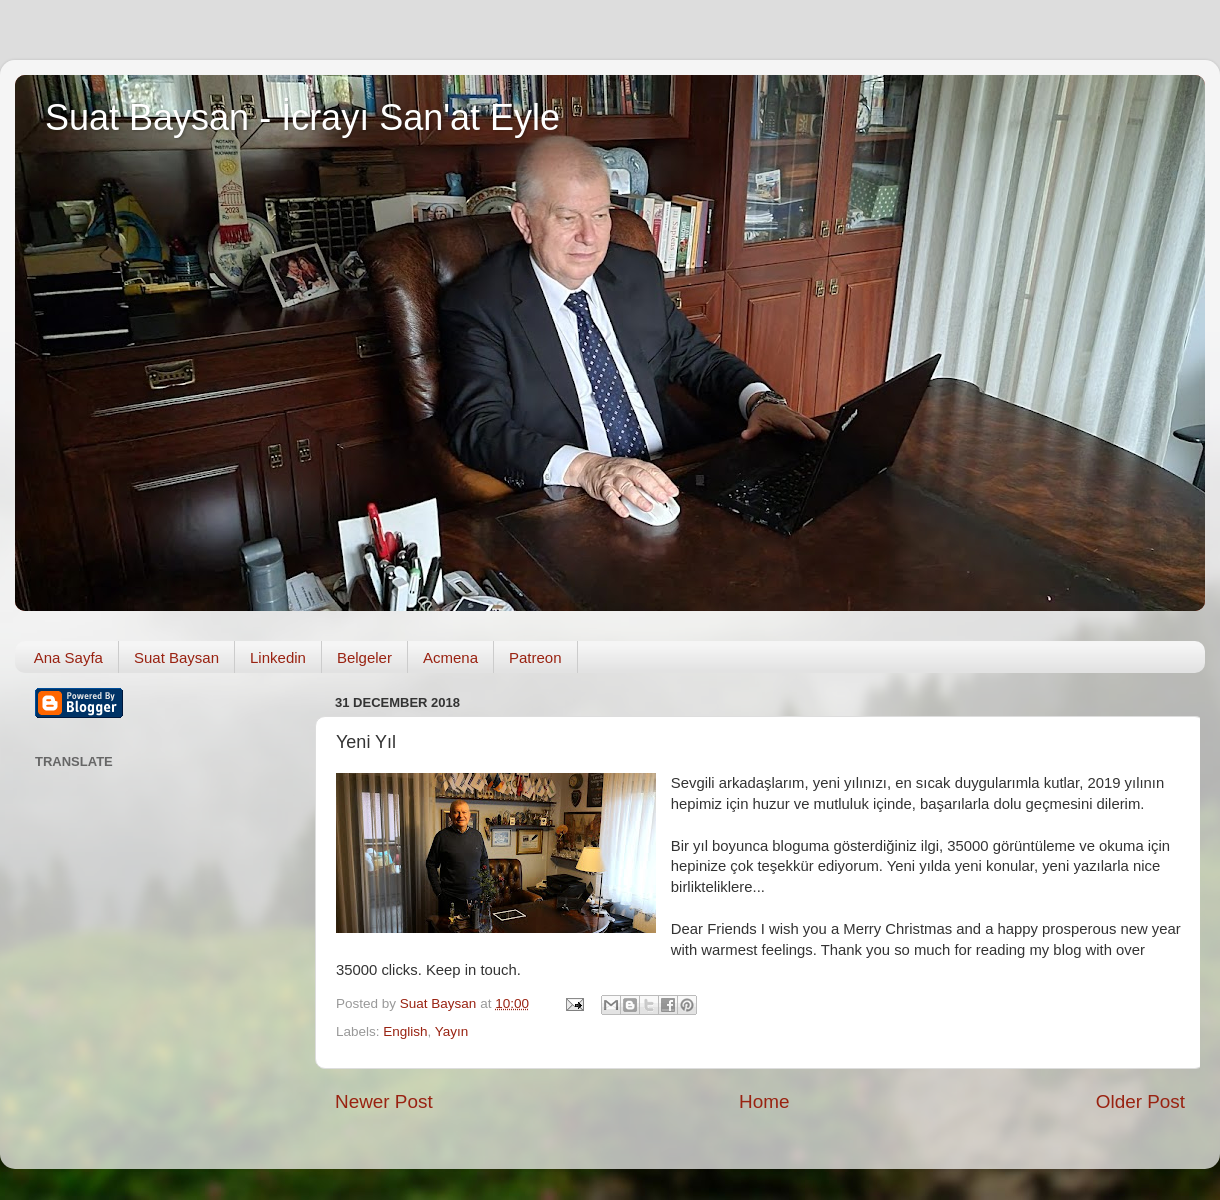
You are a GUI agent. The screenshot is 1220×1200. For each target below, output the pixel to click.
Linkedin (278, 657)
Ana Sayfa (68, 657)
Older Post (1140, 1101)
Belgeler (364, 657)
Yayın (452, 1031)
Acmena (450, 657)
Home (764, 1101)
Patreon (535, 657)
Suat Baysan (176, 657)
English (405, 1031)
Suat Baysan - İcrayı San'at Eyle (302, 117)
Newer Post (384, 1101)
